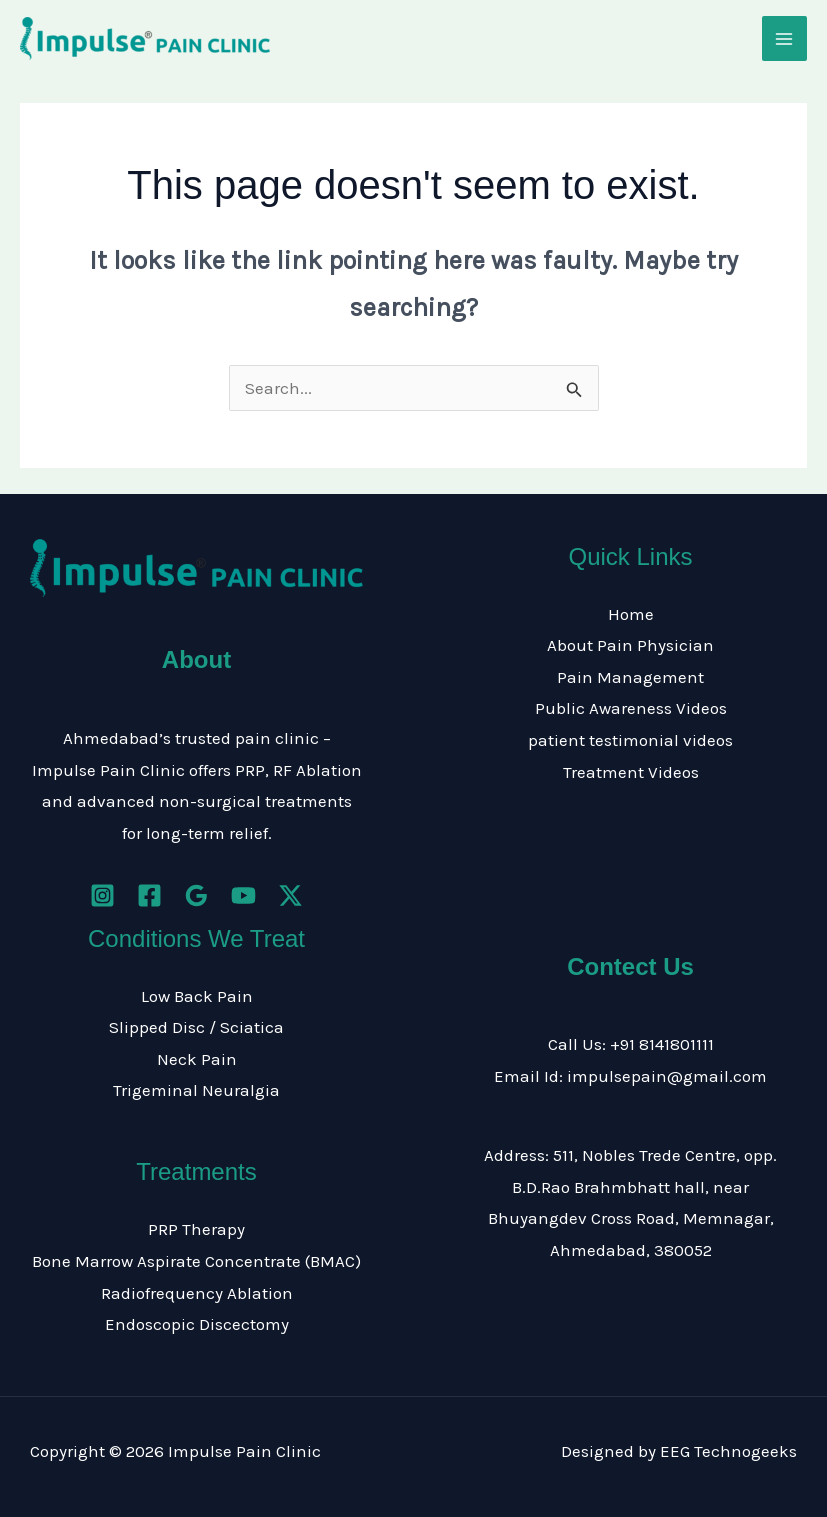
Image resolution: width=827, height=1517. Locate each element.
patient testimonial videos (630, 740)
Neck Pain (197, 1059)
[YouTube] (243, 895)
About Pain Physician (630, 645)
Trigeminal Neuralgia (196, 1090)
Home (631, 614)
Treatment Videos (631, 772)
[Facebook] (149, 895)
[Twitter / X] (290, 895)
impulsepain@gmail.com (667, 1076)
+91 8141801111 (662, 1044)
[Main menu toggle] (785, 39)
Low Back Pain (197, 996)
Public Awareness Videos (631, 708)
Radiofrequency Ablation (197, 1293)
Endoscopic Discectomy (197, 1324)
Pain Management (630, 677)
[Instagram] (102, 895)
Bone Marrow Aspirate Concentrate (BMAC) (196, 1261)
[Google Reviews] (196, 895)
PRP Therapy (196, 1229)
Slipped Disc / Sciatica (196, 1027)
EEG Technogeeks (728, 1451)
